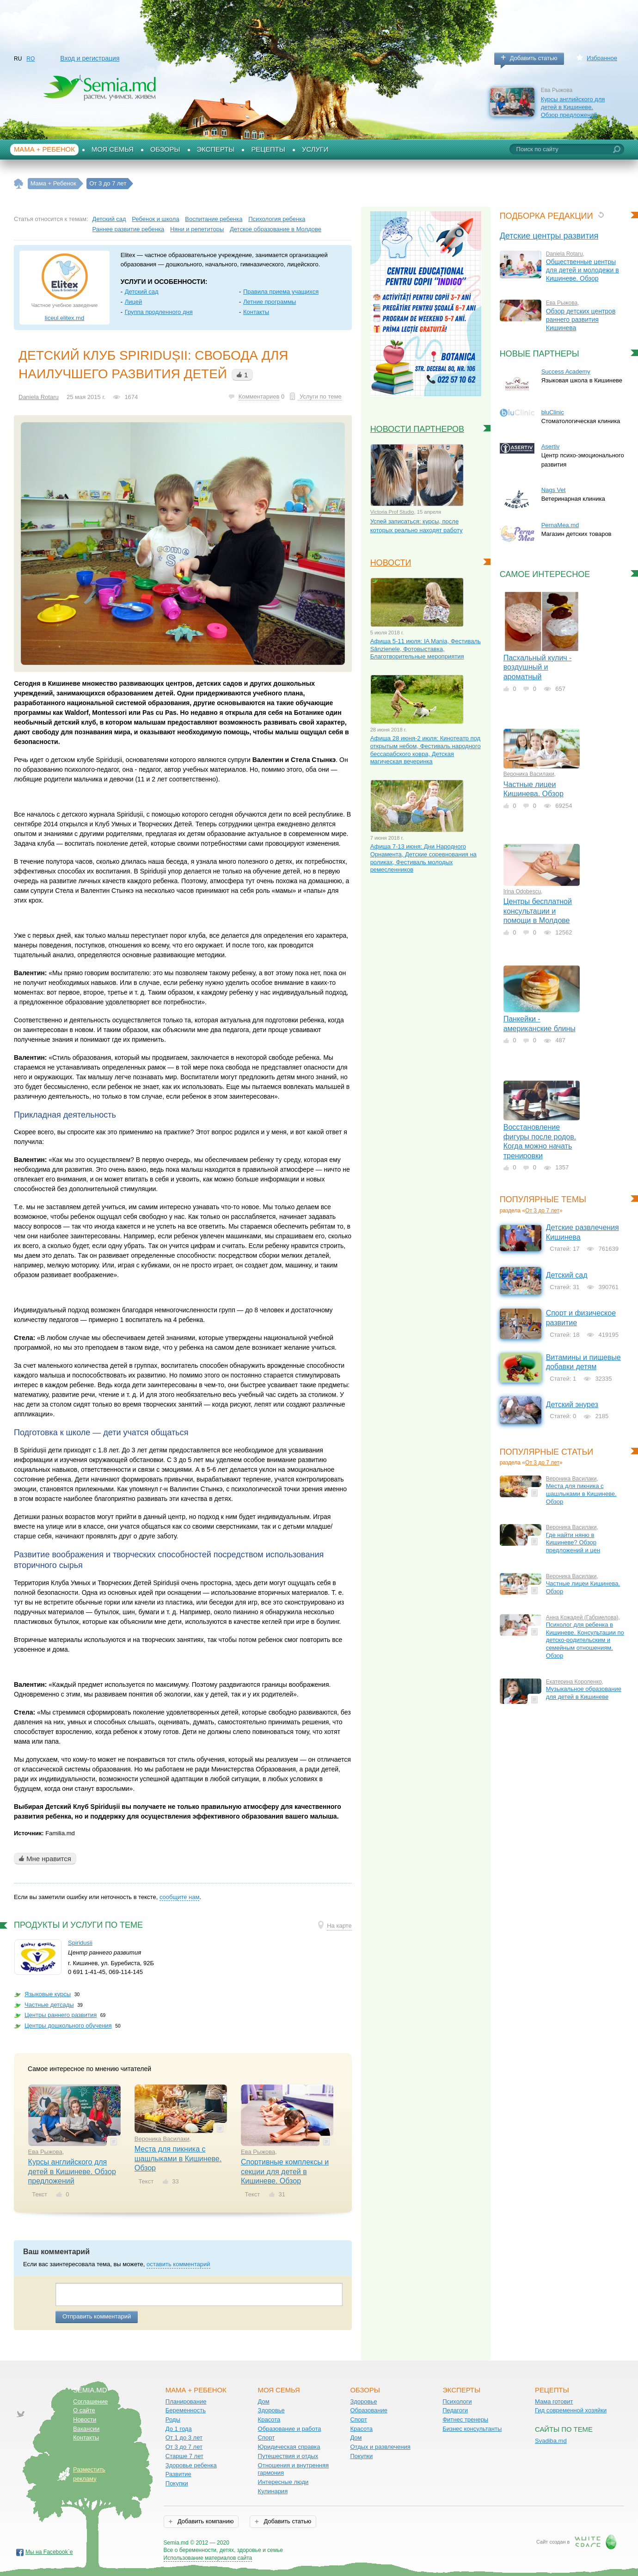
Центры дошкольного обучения (68, 2025)
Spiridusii (80, 1942)
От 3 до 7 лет (542, 1210)
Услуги (315, 149)
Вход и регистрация (89, 58)
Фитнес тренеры (465, 2419)
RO (30, 58)
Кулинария (273, 2491)
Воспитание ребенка (213, 218)
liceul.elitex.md (64, 317)
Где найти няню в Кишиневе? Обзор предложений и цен (573, 1542)
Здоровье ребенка (191, 2465)
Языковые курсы (48, 1994)
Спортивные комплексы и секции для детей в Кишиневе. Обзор (285, 2171)
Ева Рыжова (45, 2151)
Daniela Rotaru (38, 396)
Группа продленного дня (159, 311)
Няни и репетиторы (197, 229)
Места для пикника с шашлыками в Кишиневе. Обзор (178, 2158)
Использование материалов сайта (208, 2558)
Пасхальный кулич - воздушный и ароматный (537, 667)
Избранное (602, 58)
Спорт (266, 2437)
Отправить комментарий (96, 2316)
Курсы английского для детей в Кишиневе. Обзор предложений (573, 107)
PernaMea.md (560, 525)
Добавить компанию (204, 2521)
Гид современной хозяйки (571, 2410)
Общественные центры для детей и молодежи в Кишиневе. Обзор (582, 270)
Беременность (186, 2410)
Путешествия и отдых (288, 2456)
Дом (264, 2401)
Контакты (256, 311)
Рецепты (268, 149)
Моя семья (113, 149)
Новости (84, 2419)
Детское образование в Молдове (275, 229)
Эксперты (216, 149)
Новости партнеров (417, 429)
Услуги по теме (319, 396)
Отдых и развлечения (380, 2446)
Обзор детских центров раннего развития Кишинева (581, 319)
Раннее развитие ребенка (128, 229)
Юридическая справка (289, 2446)
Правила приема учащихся (281, 291)
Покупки (177, 2483)
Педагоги (455, 2410)
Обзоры (165, 149)
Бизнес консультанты (472, 2428)
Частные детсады (49, 2004)
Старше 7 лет (184, 2456)
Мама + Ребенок (44, 149)
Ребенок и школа (155, 218)
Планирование (186, 2401)
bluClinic (552, 412)
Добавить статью (534, 58)
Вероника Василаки (162, 2138)
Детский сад (109, 218)
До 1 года (179, 2428)
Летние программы (269, 301)
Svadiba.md (551, 2440)
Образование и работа (289, 2428)
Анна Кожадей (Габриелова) (582, 1617)
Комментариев (259, 396)
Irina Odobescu (522, 891)
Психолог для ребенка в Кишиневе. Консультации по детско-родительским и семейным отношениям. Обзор (585, 1640)
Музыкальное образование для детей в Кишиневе (583, 1692)
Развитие (178, 2474)
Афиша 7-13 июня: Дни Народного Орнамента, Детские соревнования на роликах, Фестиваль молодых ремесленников (423, 858)
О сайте (84, 2410)
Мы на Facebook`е (49, 2552)
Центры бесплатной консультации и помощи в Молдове (537, 911)
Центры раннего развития (61, 2014)
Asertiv (550, 446)
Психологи (457, 2401)
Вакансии (86, 2428)
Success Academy (565, 371)
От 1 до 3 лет (184, 2437)
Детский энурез (572, 1404)
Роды (173, 2419)
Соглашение (90, 2401)
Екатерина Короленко (574, 1681)
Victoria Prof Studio (392, 512)
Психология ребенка (276, 218)
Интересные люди (283, 2481)
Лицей (133, 301)
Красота (269, 2419)
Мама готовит (554, 2401)
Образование (368, 2410)
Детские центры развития (549, 235)
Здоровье (271, 2410)
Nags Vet (553, 489)
